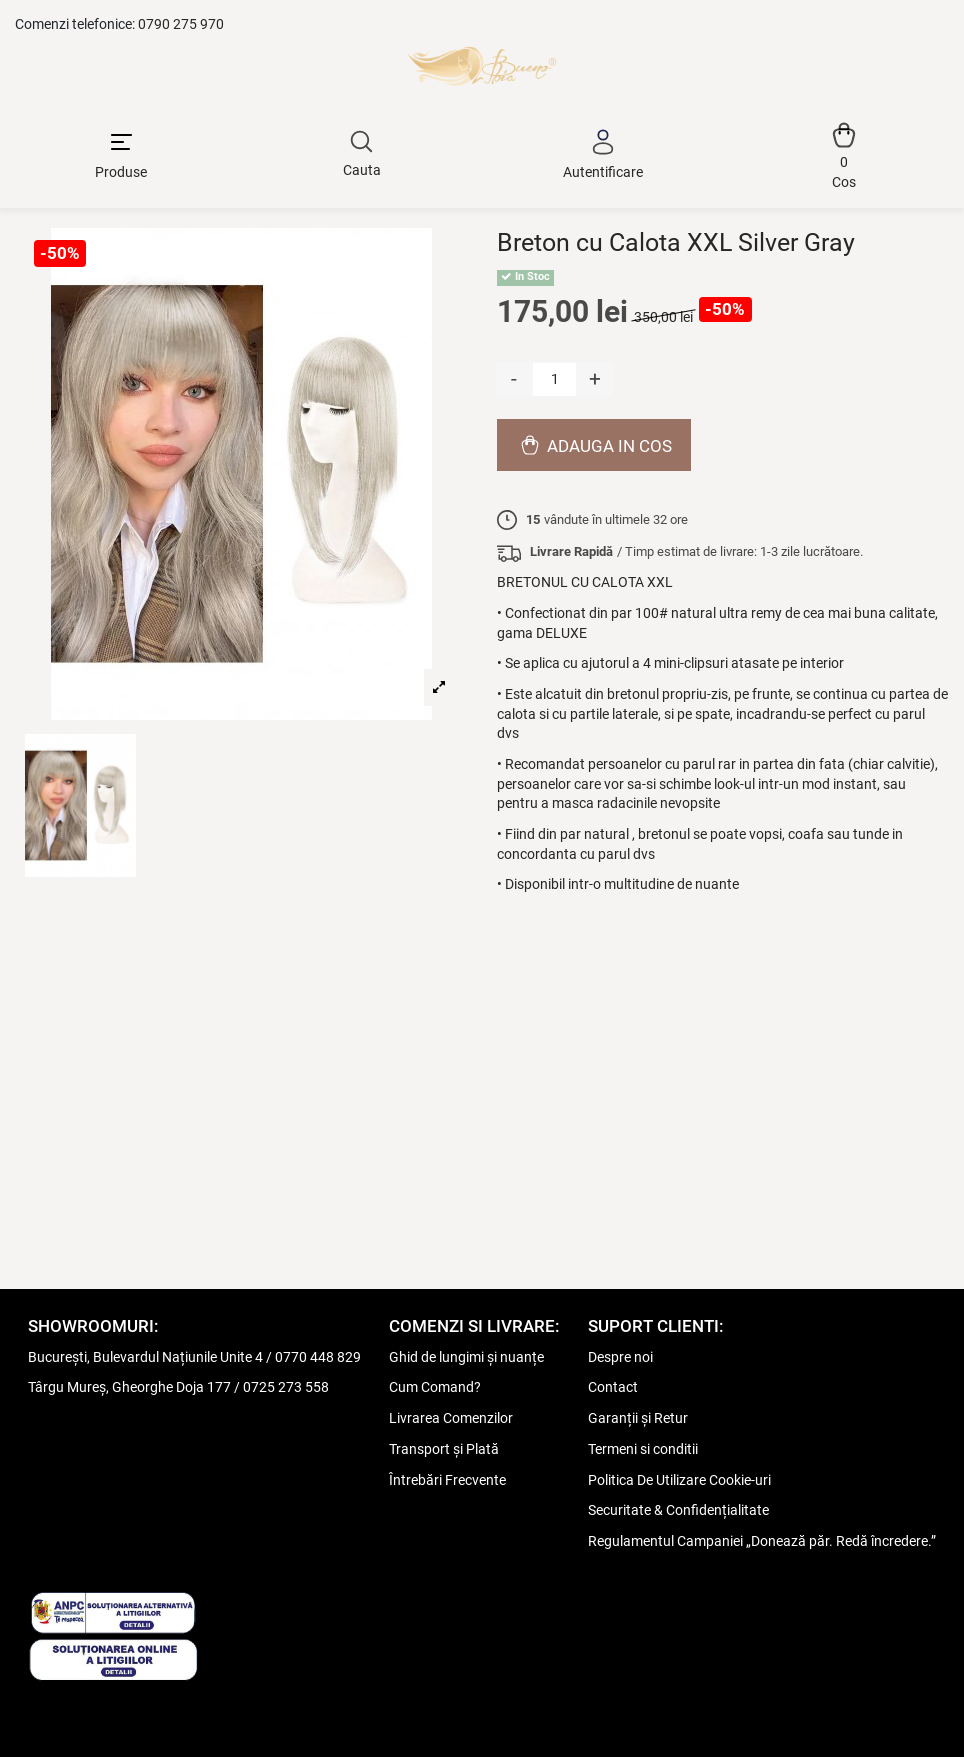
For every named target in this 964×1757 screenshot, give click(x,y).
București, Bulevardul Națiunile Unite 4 (145, 1357)
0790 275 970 (181, 24)
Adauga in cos (594, 445)
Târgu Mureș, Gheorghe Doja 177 (129, 1387)
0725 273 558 (286, 1387)
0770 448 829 (318, 1357)
